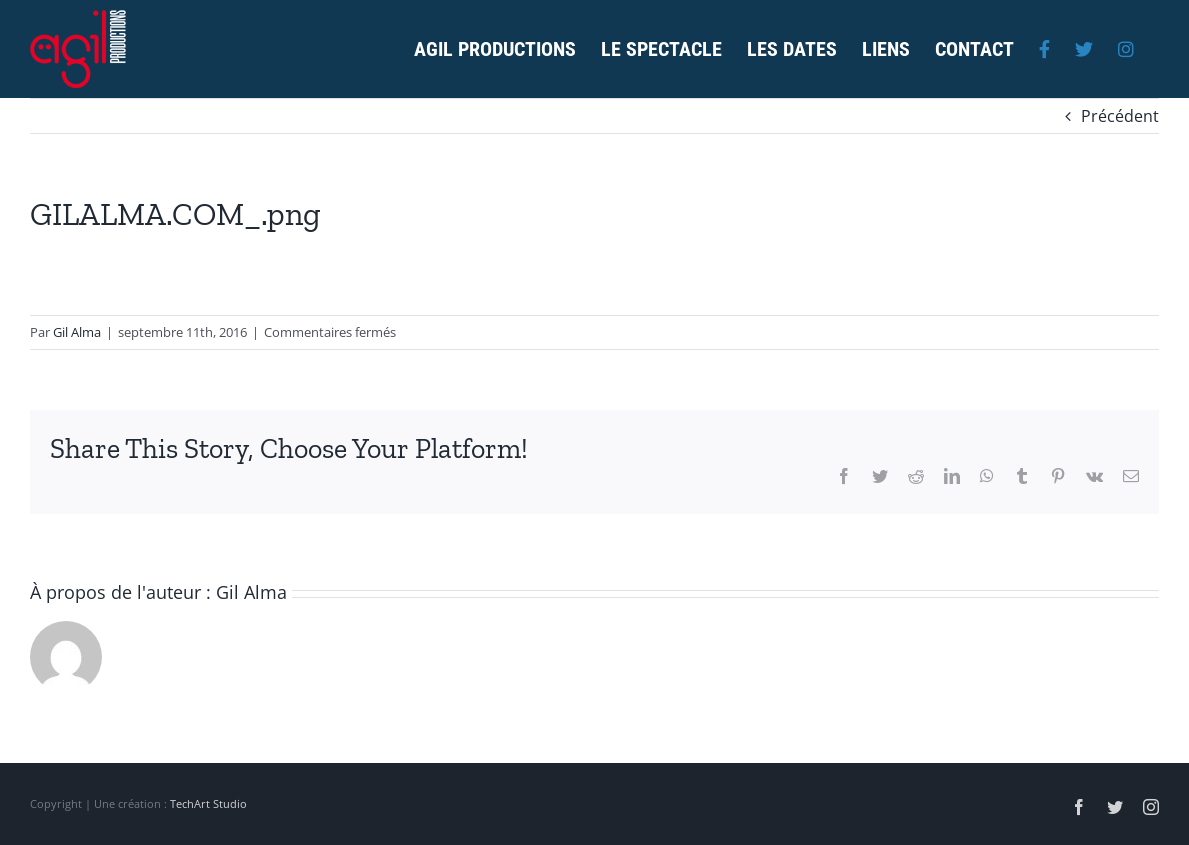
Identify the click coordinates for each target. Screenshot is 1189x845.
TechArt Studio (208, 803)
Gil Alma (77, 332)
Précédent (1120, 116)
